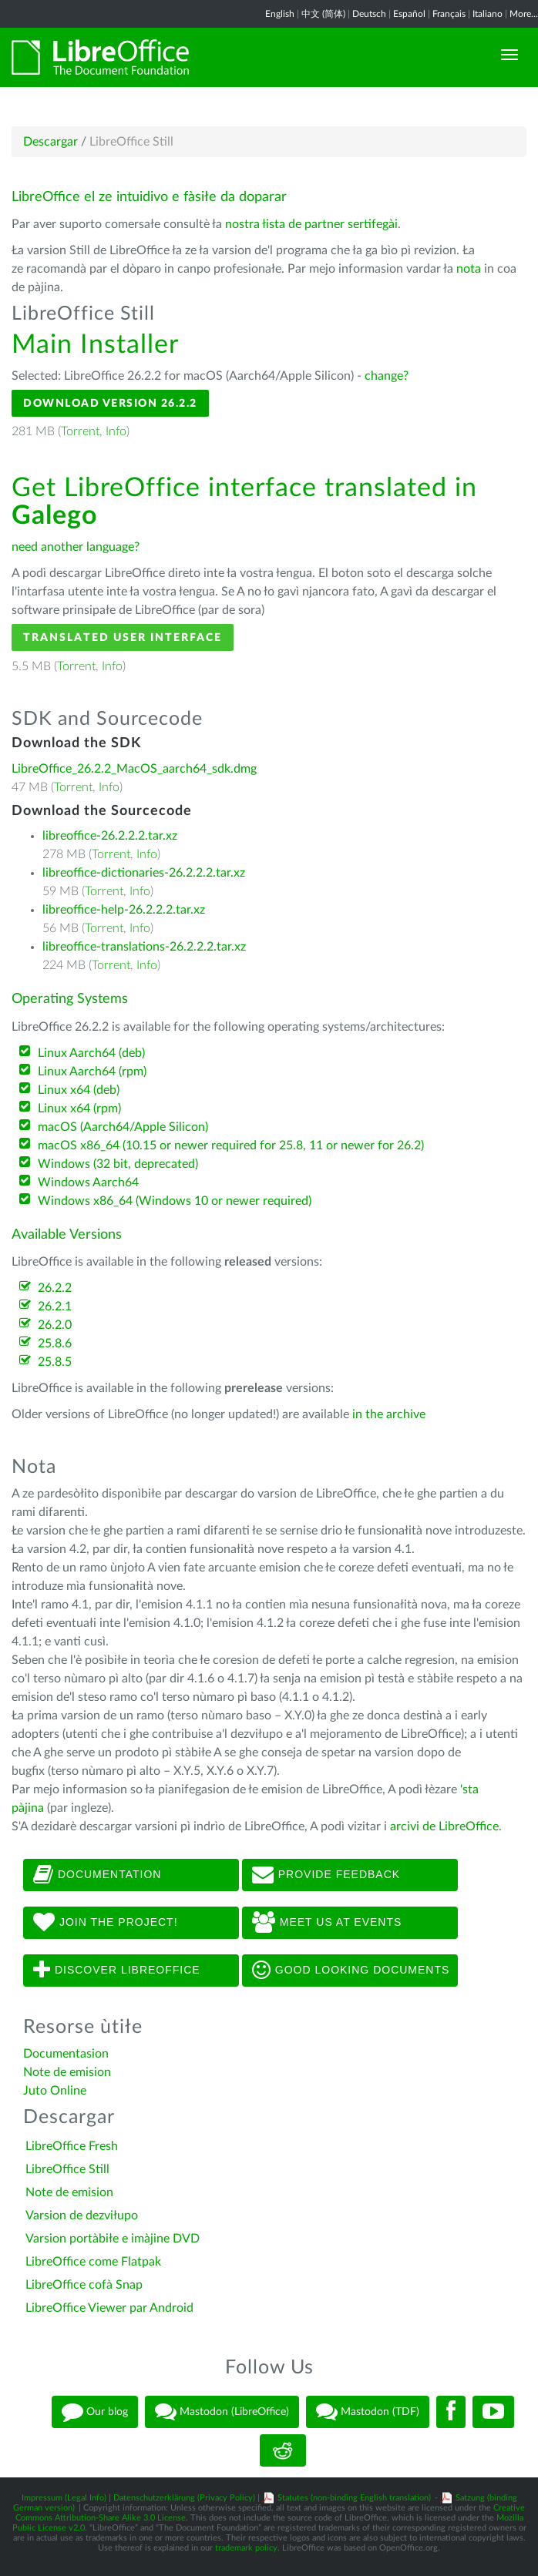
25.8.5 (55, 1362)
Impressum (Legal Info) (64, 2498)
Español (409, 13)
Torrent (80, 431)
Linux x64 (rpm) (79, 1108)
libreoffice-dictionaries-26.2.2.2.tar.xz (143, 873)
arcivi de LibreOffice (444, 1826)
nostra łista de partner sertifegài (311, 224)
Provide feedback (326, 1875)
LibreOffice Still (67, 2169)
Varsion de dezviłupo (81, 2215)
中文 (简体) (323, 13)
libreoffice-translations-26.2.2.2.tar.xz (144, 947)
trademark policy (246, 2548)
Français (449, 13)
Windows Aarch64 (88, 1182)
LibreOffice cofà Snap (84, 2285)
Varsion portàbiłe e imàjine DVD (112, 2238)
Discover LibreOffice (116, 1970)
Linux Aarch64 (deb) (91, 1053)
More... (523, 13)
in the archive (388, 1414)
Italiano (487, 13)
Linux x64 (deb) (78, 1090)
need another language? (76, 547)
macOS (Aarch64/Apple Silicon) (123, 1127)
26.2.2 (55, 1288)
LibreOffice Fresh (71, 2146)
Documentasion (66, 2054)
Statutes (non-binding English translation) (354, 2498)
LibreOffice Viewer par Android (109, 2308)
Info (116, 431)
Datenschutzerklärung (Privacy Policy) (184, 2498)
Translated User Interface (122, 637)
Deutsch (369, 13)
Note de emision (67, 2072)
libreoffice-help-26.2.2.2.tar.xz (123, 910)
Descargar (50, 142)
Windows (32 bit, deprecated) (118, 1164)
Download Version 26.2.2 (110, 403)
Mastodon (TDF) (367, 2412)
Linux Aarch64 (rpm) (92, 1071)
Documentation (97, 1875)
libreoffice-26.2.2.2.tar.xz (109, 836)
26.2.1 (55, 1306)
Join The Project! (105, 1923)
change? (387, 376)
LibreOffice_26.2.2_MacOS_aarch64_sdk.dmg (134, 769)
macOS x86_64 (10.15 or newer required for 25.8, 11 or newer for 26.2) (231, 1145)
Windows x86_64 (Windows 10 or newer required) (174, 1201)
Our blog (95, 2412)
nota (468, 269)
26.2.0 (55, 1325)
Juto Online (54, 2091)
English (279, 13)
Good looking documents (350, 1970)
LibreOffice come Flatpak (93, 2262)
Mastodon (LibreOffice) (222, 2412)
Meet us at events (327, 1923)
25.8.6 (55, 1343)
